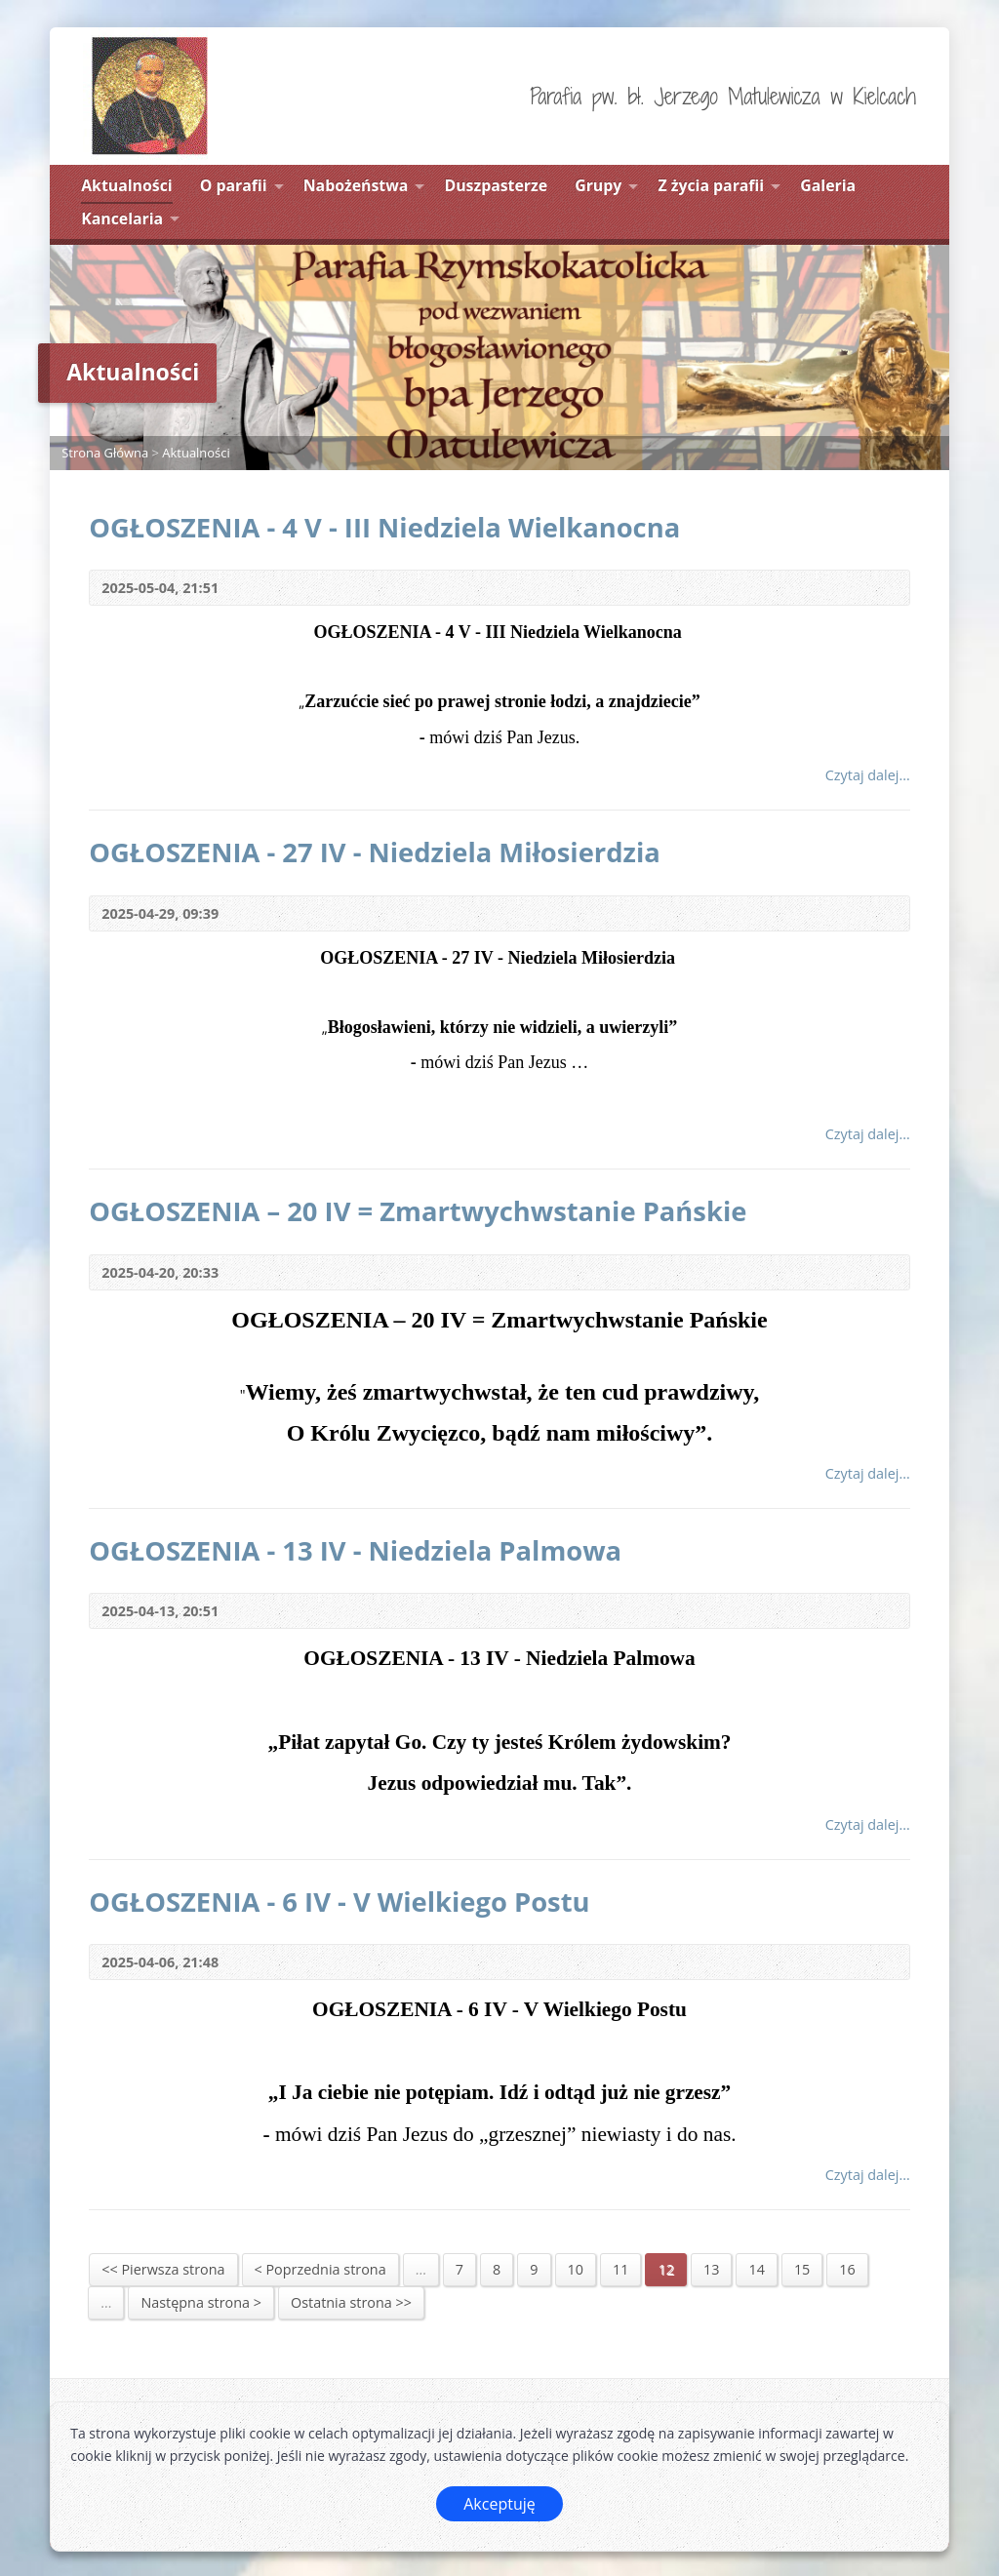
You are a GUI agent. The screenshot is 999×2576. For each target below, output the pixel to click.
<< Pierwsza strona (162, 2269)
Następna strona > (200, 2302)
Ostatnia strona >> (351, 2302)
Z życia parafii (711, 185)
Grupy (598, 185)
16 (847, 2269)
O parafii (233, 185)
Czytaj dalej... (867, 775)
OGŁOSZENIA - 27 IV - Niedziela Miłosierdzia (374, 852)
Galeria (828, 185)
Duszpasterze (495, 185)
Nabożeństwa (356, 185)
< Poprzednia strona (320, 2269)
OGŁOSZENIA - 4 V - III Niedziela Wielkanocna (384, 527)
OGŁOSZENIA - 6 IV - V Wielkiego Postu (339, 1901)
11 (620, 2269)
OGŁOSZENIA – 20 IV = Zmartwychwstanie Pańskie (417, 1211)
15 (802, 2269)
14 (756, 2269)
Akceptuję (499, 2504)
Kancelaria (122, 218)
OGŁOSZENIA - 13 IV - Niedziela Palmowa (355, 1550)
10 (575, 2269)
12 (665, 2269)
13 (711, 2269)
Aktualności (126, 185)
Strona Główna (104, 452)
